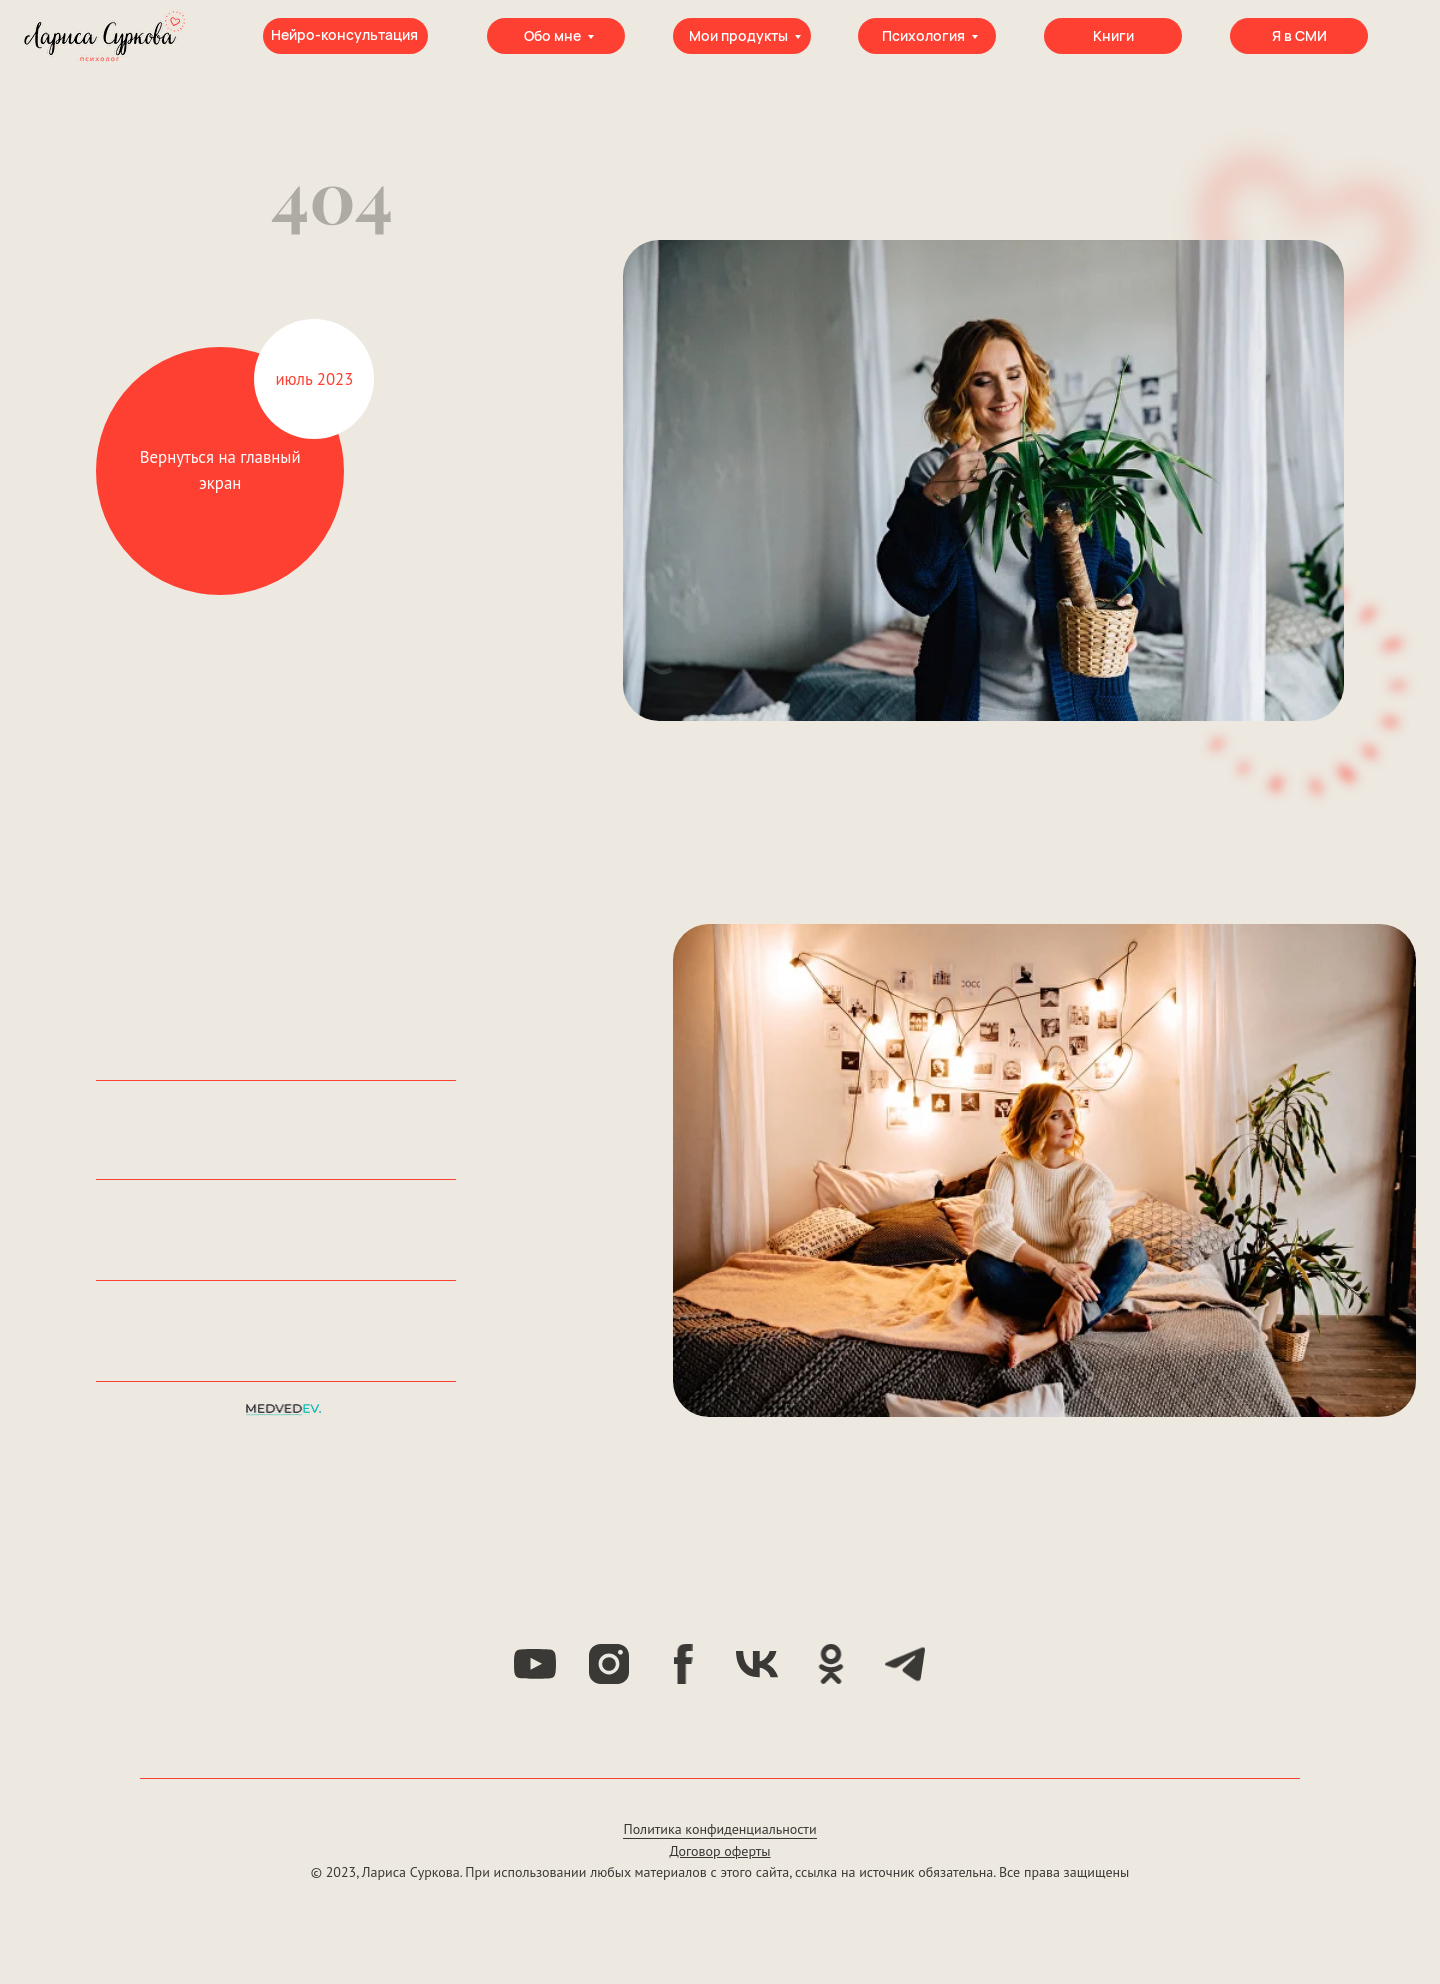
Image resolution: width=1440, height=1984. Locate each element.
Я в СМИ (1299, 35)
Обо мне (552, 35)
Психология (923, 35)
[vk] (757, 1664)
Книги (1113, 35)
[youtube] (535, 1664)
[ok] (831, 1664)
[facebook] (683, 1664)
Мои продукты (738, 35)
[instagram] (609, 1664)
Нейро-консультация (344, 34)
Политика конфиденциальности (719, 1829)
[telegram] (905, 1664)
